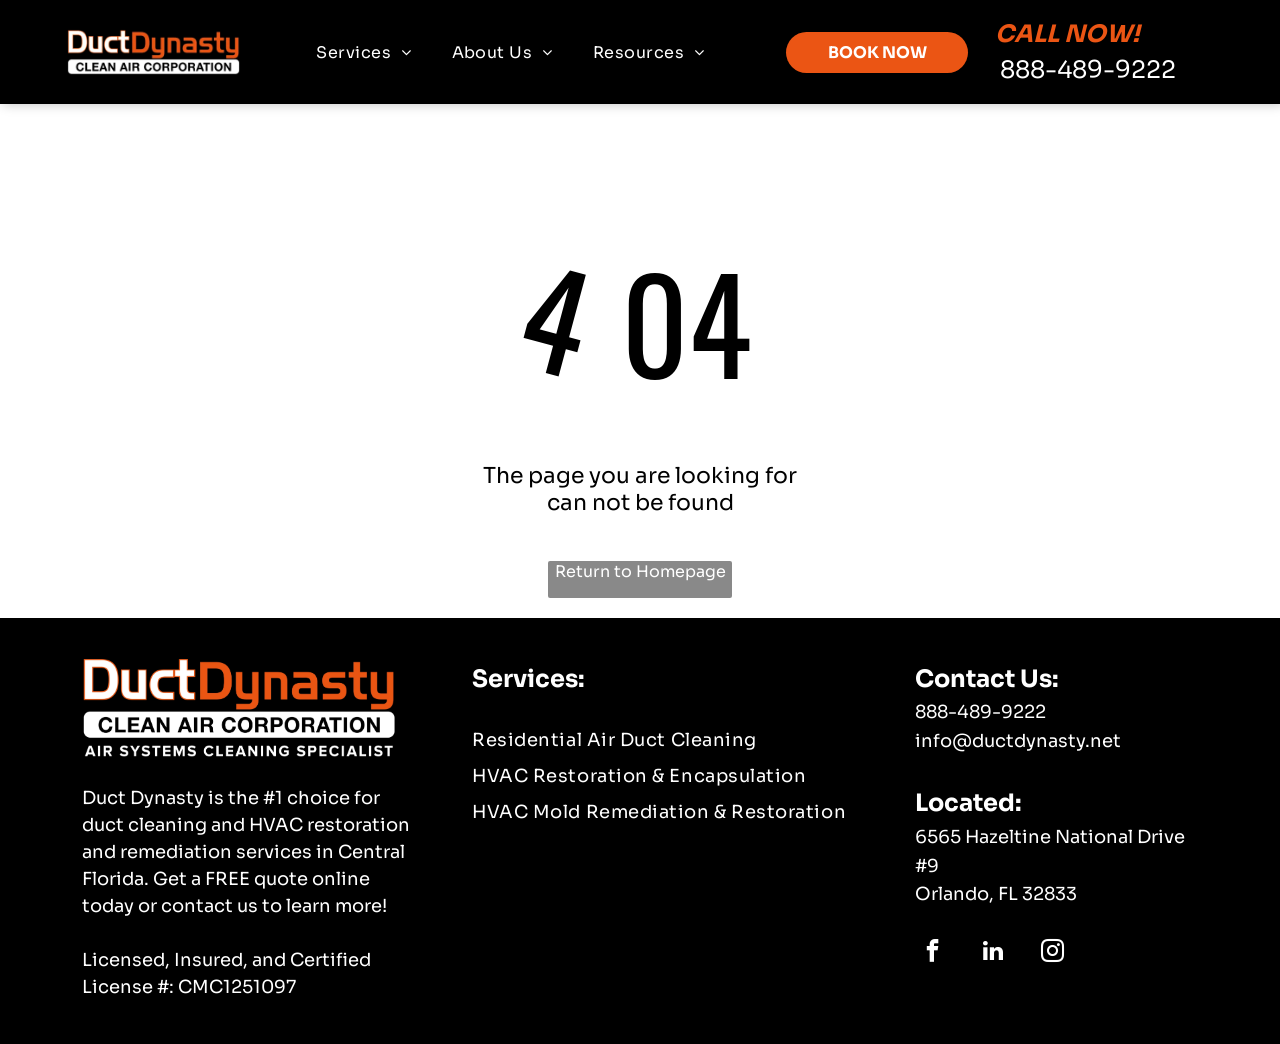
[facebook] (932, 953)
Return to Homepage (640, 571)
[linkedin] (992, 953)
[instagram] (1052, 953)
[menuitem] (363, 52)
